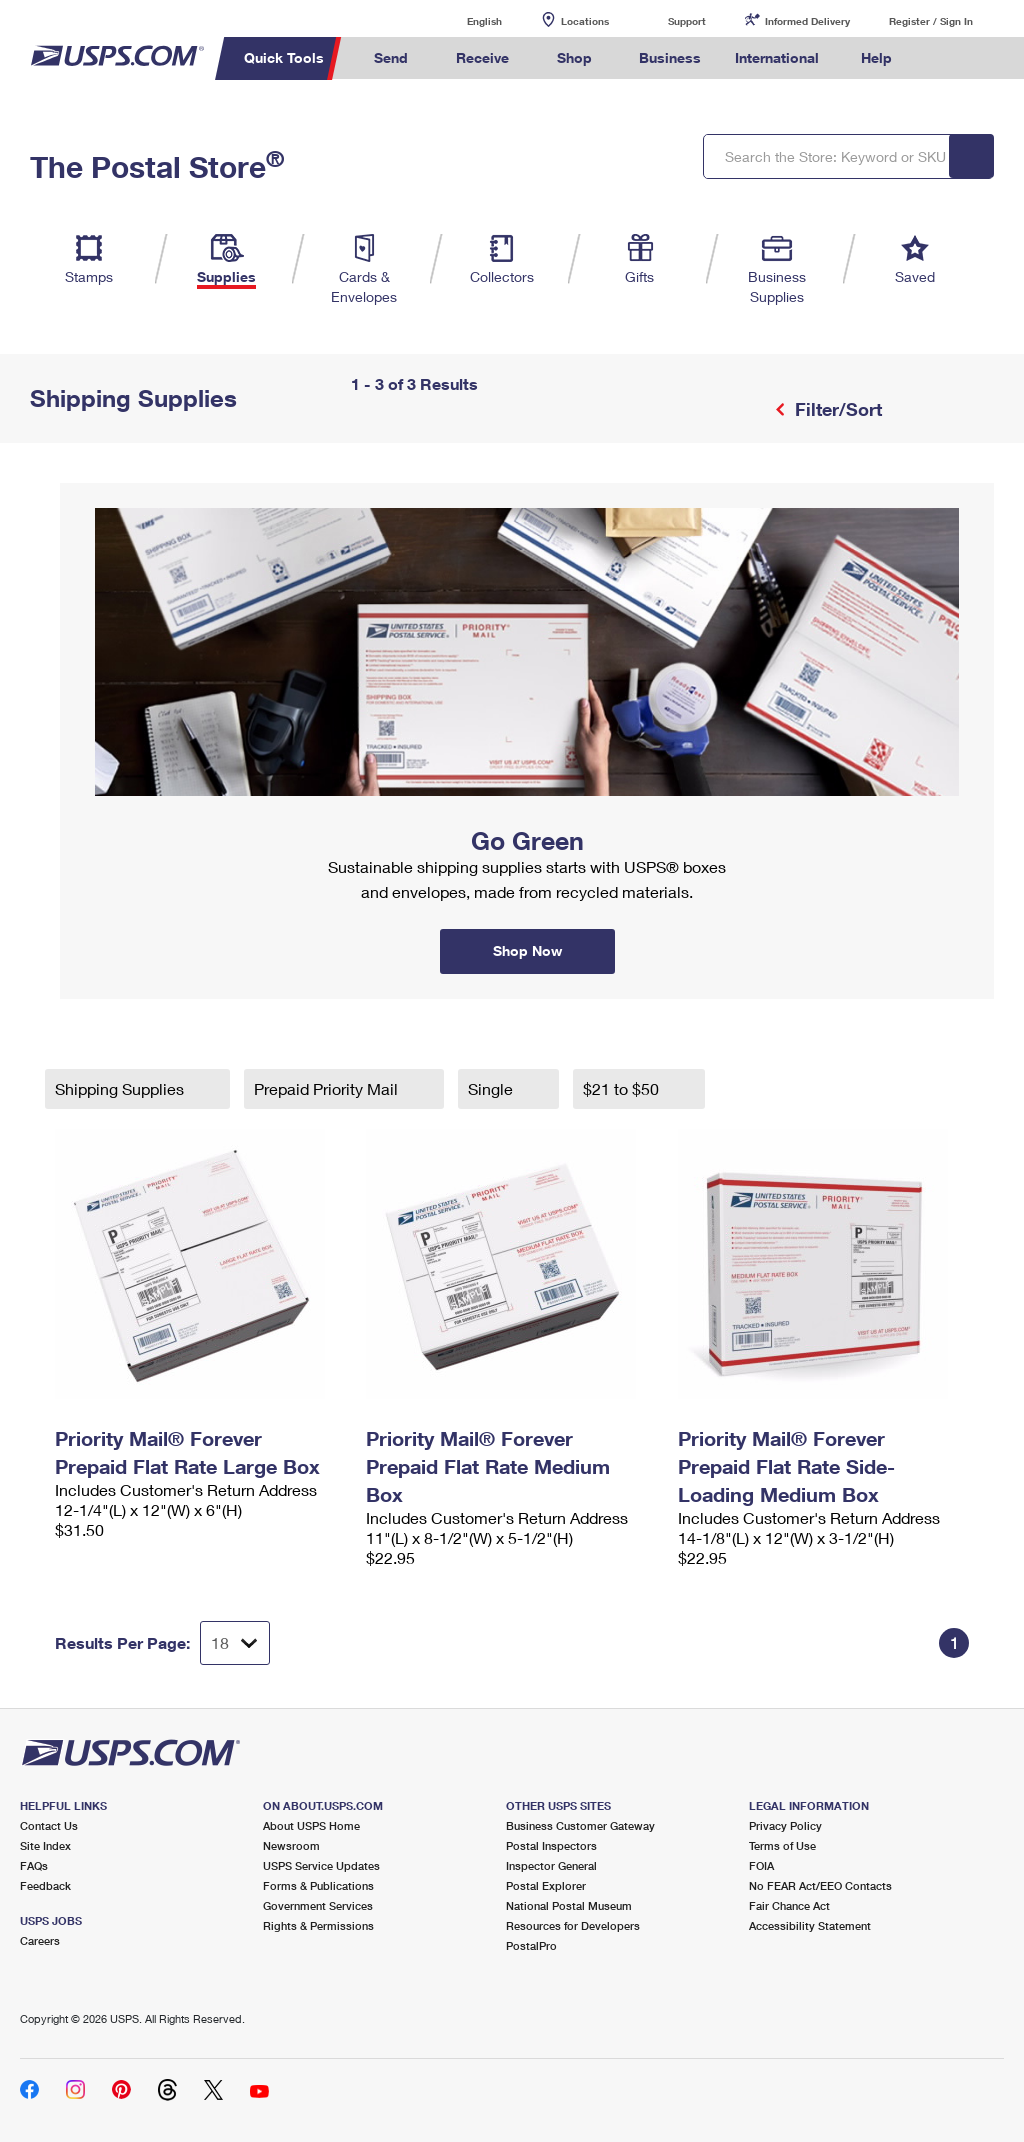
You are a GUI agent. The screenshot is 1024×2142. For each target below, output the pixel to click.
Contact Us (49, 1825)
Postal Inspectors (551, 1845)
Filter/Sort (836, 409)
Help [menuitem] (876, 57)
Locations (585, 21)
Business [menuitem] (670, 57)
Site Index (45, 1845)
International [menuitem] (777, 57)
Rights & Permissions (318, 1925)
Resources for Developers (573, 1925)
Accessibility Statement (810, 1925)
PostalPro (531, 1945)
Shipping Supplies (121, 1088)
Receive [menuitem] (482, 57)
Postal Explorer (546, 1885)
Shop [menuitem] (574, 57)
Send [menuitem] (391, 57)
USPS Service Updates (321, 1865)
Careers (40, 1940)
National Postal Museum (569, 1905)
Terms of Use (782, 1845)
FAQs (34, 1865)
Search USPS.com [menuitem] (943, 58)
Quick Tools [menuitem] (284, 57)
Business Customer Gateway (580, 1825)
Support (687, 21)
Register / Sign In (931, 21)
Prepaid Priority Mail (328, 1088)
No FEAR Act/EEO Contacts (820, 1885)
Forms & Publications (318, 1885)
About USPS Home (311, 1825)
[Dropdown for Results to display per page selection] (235, 1643)
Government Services (318, 1905)
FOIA (761, 1865)
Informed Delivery (807, 21)
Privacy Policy (785, 1825)
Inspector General (551, 1865)
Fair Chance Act (789, 1905)
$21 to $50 (623, 1088)
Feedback (45, 1885)
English (464, 20)
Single (492, 1088)
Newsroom (291, 1845)
